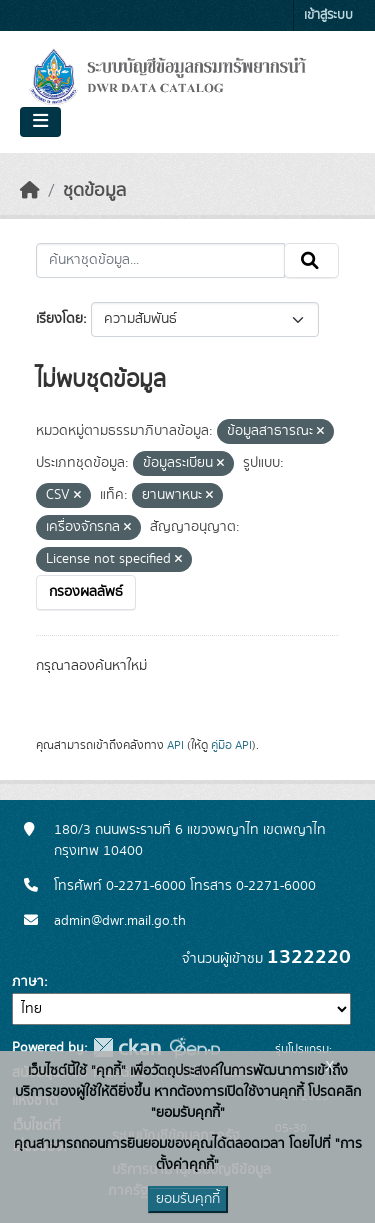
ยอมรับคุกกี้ (188, 1199)
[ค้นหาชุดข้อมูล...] (160, 261)
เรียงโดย (59, 319)
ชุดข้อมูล (94, 191)
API (175, 745)
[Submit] (311, 261)
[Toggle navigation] (40, 122)
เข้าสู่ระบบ (328, 15)
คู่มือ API (231, 745)
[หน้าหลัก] (30, 191)
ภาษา (28, 982)
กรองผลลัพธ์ (86, 592)
